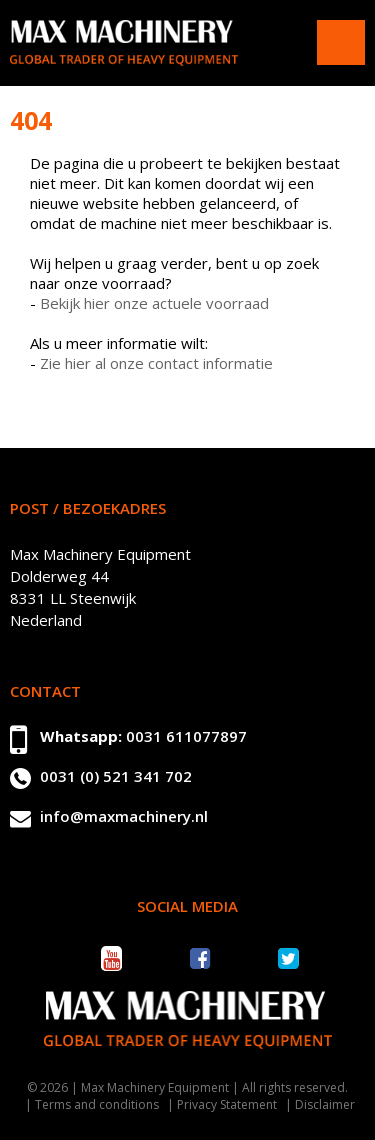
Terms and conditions (97, 1104)
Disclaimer (325, 1104)
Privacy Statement (227, 1104)
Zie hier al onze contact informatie (156, 363)
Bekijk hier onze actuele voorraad (154, 303)
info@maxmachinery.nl (124, 816)
